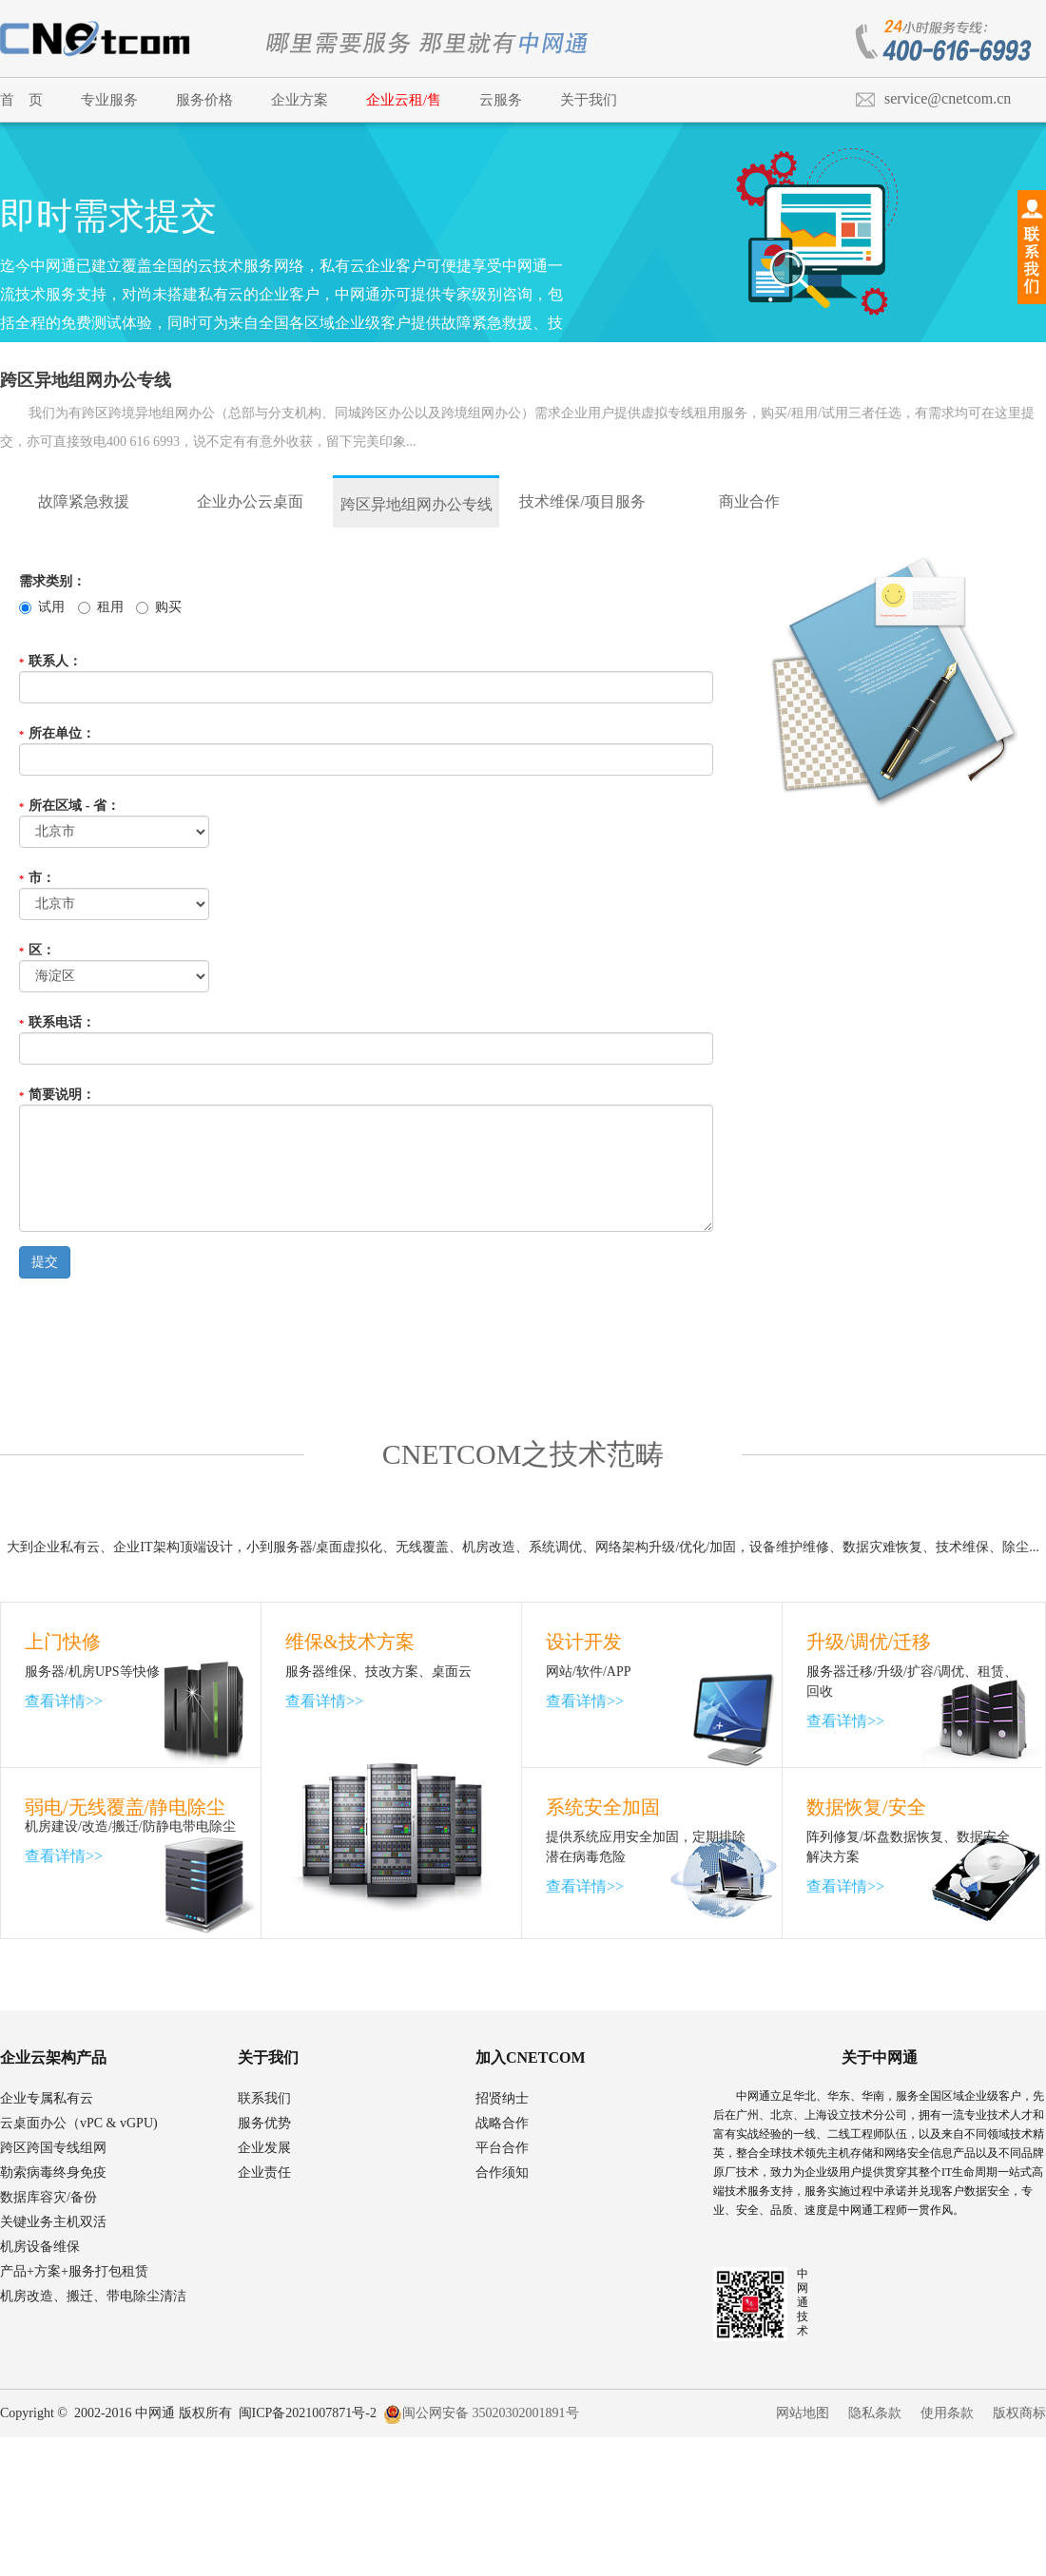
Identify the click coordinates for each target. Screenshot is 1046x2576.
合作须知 (502, 2172)
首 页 (21, 99)
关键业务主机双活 (53, 2222)
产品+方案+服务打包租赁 (74, 2271)
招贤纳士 (502, 2098)
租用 (101, 607)
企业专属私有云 (46, 2098)
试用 (42, 607)
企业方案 (299, 99)
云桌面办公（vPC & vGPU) (79, 2123)
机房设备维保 (40, 2247)
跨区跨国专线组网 (53, 2148)
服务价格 (204, 99)
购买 (159, 607)
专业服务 (109, 99)
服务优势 (264, 2123)
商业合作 (749, 501)
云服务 (500, 99)
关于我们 (588, 99)
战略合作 (502, 2123)
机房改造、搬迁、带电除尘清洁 (93, 2296)
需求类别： (52, 581)
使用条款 (947, 2413)
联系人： (50, 661)
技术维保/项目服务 (582, 501)
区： (37, 950)
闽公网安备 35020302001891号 (481, 2413)
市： (37, 878)
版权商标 (1019, 2413)
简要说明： (57, 1094)
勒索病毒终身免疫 (53, 2172)
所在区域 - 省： (69, 805)
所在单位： (57, 733)
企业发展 (264, 2148)
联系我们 (264, 2098)
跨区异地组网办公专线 (416, 504)
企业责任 (264, 2172)
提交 (44, 1262)
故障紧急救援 (83, 501)
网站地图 (802, 2413)
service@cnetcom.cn (947, 98)
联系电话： (57, 1022)
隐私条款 (874, 2413)
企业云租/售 (403, 99)
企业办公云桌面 (250, 501)
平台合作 (502, 2148)
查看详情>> (64, 1701)
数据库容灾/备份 (48, 2197)
